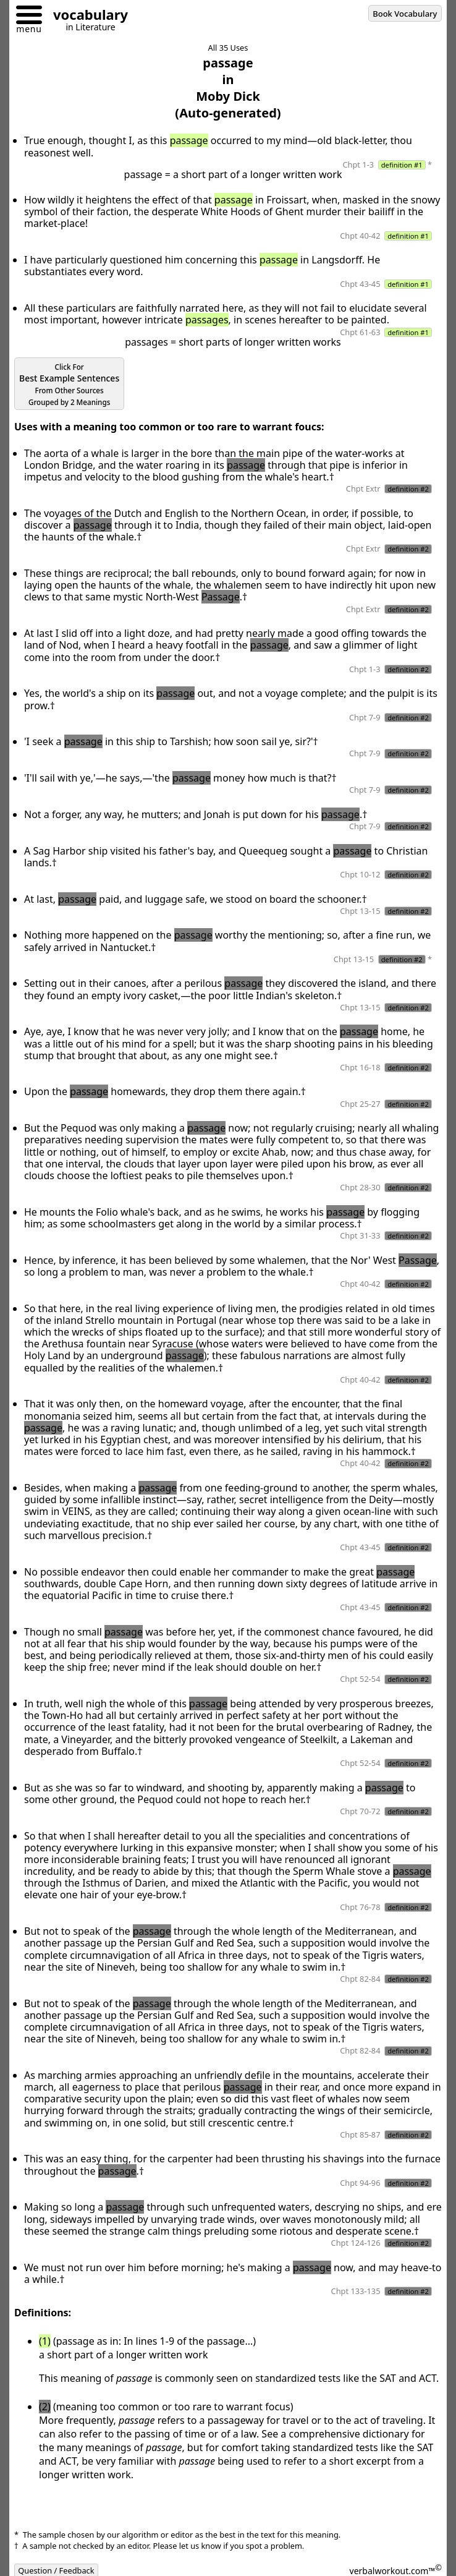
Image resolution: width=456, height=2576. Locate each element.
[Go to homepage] (86, 16)
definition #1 (402, 164)
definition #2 (408, 488)
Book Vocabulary (405, 13)
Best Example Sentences (69, 384)
